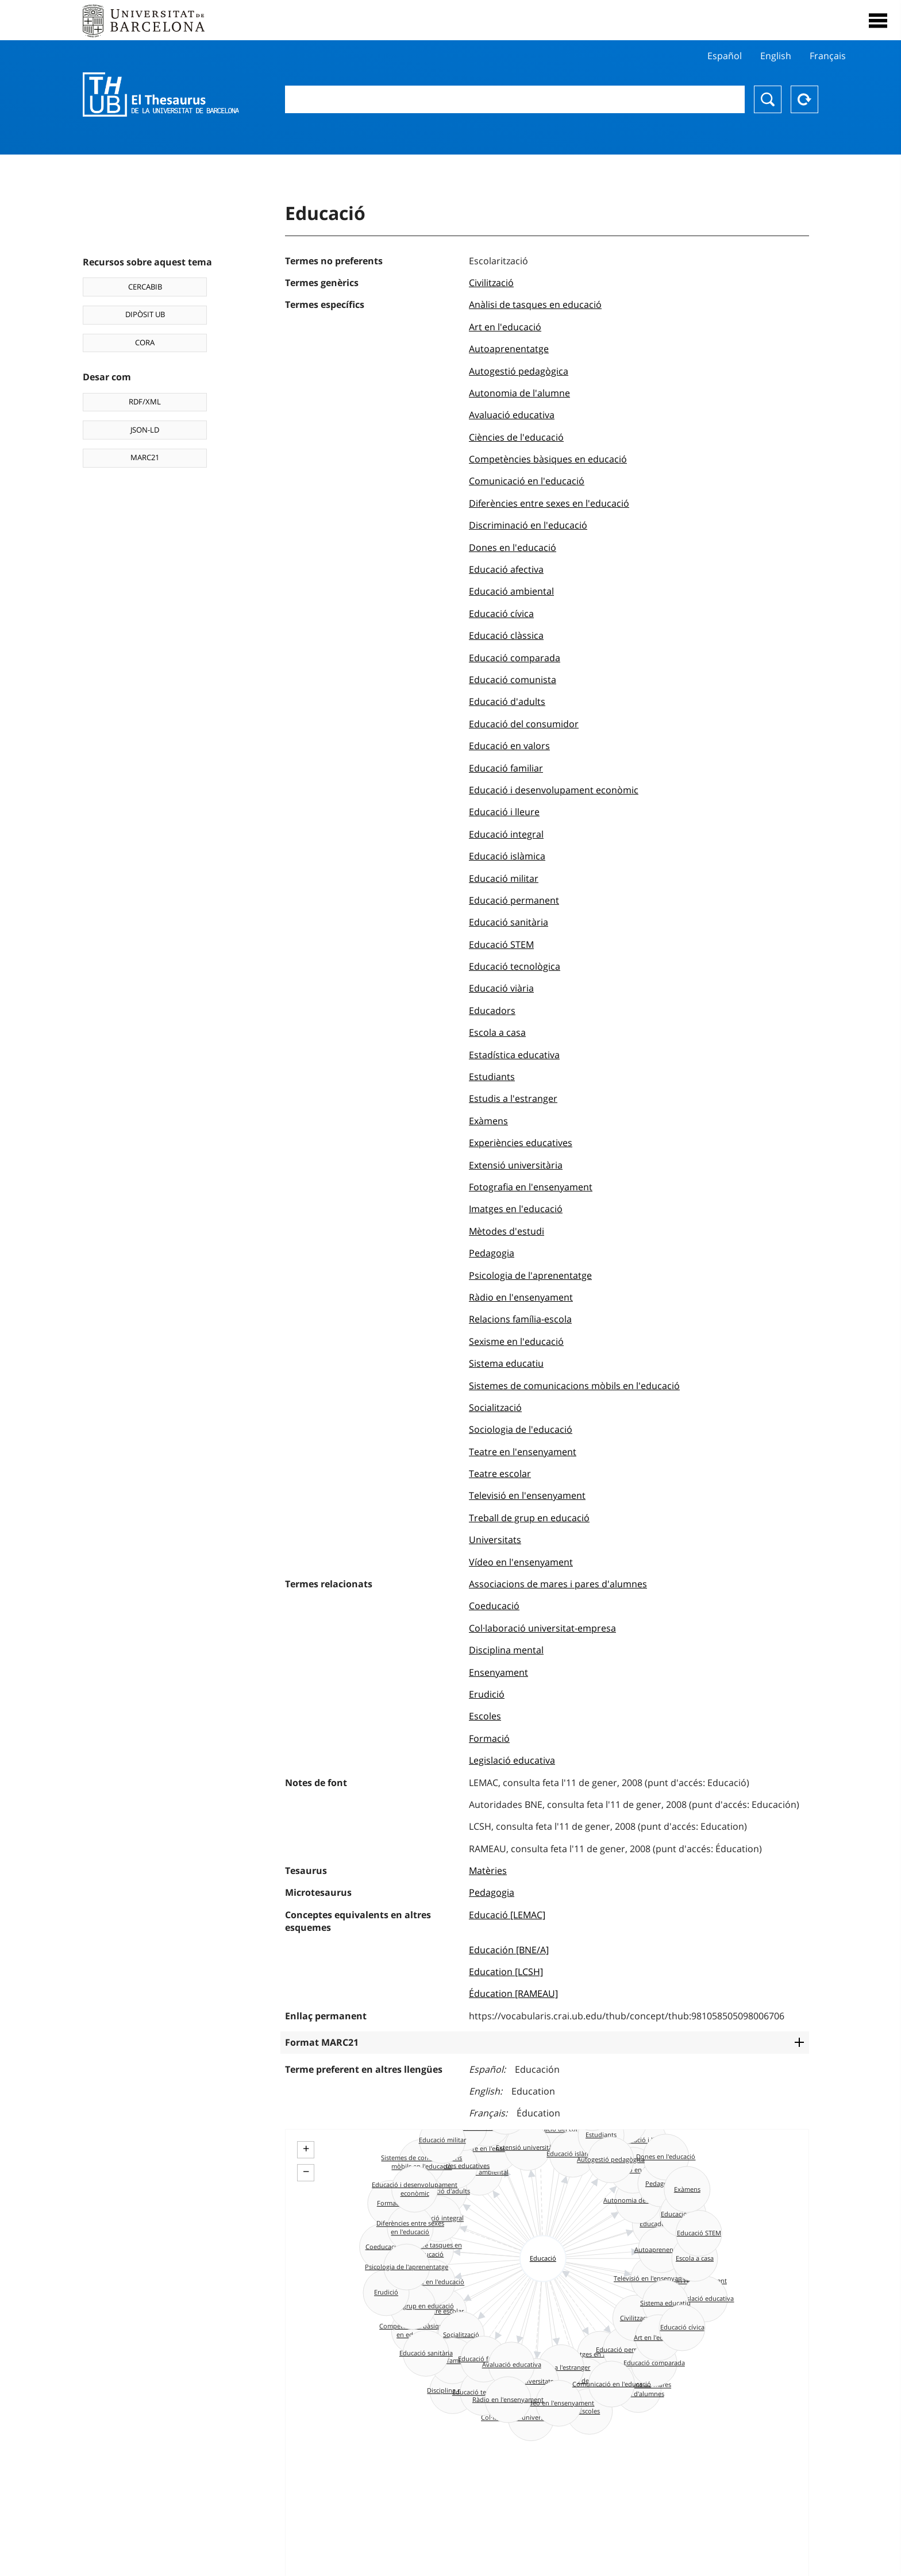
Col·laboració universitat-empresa (542, 1628)
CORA (145, 342)
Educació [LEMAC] (507, 1914)
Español (724, 55)
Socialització (495, 1407)
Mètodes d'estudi (506, 1231)
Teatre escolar (500, 1473)
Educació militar (503, 878)
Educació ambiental (511, 591)
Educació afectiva (506, 569)
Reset (804, 99)
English (775, 55)
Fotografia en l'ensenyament (530, 1187)
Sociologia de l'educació (520, 1429)
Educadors (492, 1010)
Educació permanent (514, 900)
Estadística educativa (514, 1054)
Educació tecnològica (514, 966)
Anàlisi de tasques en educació (535, 304)
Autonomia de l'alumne (519, 393)
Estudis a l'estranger (513, 1098)
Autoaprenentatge (509, 348)
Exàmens (488, 1121)
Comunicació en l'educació (526, 481)
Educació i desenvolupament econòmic (553, 790)
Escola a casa (497, 1032)
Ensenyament (498, 1672)
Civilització (491, 282)
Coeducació (494, 1605)
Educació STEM (501, 944)
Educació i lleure (504, 811)
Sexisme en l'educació (516, 1341)
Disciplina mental (506, 1650)
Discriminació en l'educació (528, 525)
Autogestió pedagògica (518, 371)
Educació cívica (501, 613)
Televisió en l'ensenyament (527, 1495)
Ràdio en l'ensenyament (521, 1297)
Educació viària (501, 988)
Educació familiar (506, 768)
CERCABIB (145, 286)
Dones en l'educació (512, 547)
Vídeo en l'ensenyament (521, 1562)
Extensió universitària (516, 1165)
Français (828, 55)
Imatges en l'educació (516, 1208)
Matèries (488, 1870)
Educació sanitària (508, 922)
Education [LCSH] (506, 1971)
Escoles (485, 1716)
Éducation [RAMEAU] (513, 1993)
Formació (489, 1738)
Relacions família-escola (520, 1319)
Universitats (495, 1539)
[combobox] (515, 99)
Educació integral (506, 834)
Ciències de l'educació (516, 437)
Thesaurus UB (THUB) (161, 95)
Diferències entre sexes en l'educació (549, 503)
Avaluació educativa (512, 414)
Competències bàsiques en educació (548, 459)
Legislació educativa (512, 1760)
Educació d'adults (507, 701)
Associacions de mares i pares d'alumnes (558, 1584)
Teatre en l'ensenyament (522, 1451)
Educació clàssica (506, 635)
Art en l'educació (505, 327)
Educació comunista (512, 679)
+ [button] (306, 2148)
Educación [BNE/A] (509, 1949)
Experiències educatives (520, 1142)
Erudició (487, 1694)
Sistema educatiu (506, 1363)
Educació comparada (514, 657)
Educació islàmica (507, 856)
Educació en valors (509, 745)
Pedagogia (491, 1253)
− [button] (306, 2171)
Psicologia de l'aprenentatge (530, 1275)
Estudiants (492, 1076)
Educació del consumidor (524, 724)
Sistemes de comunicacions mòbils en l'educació (574, 1385)
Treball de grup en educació (529, 1517)
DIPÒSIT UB (145, 314)
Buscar (767, 99)
